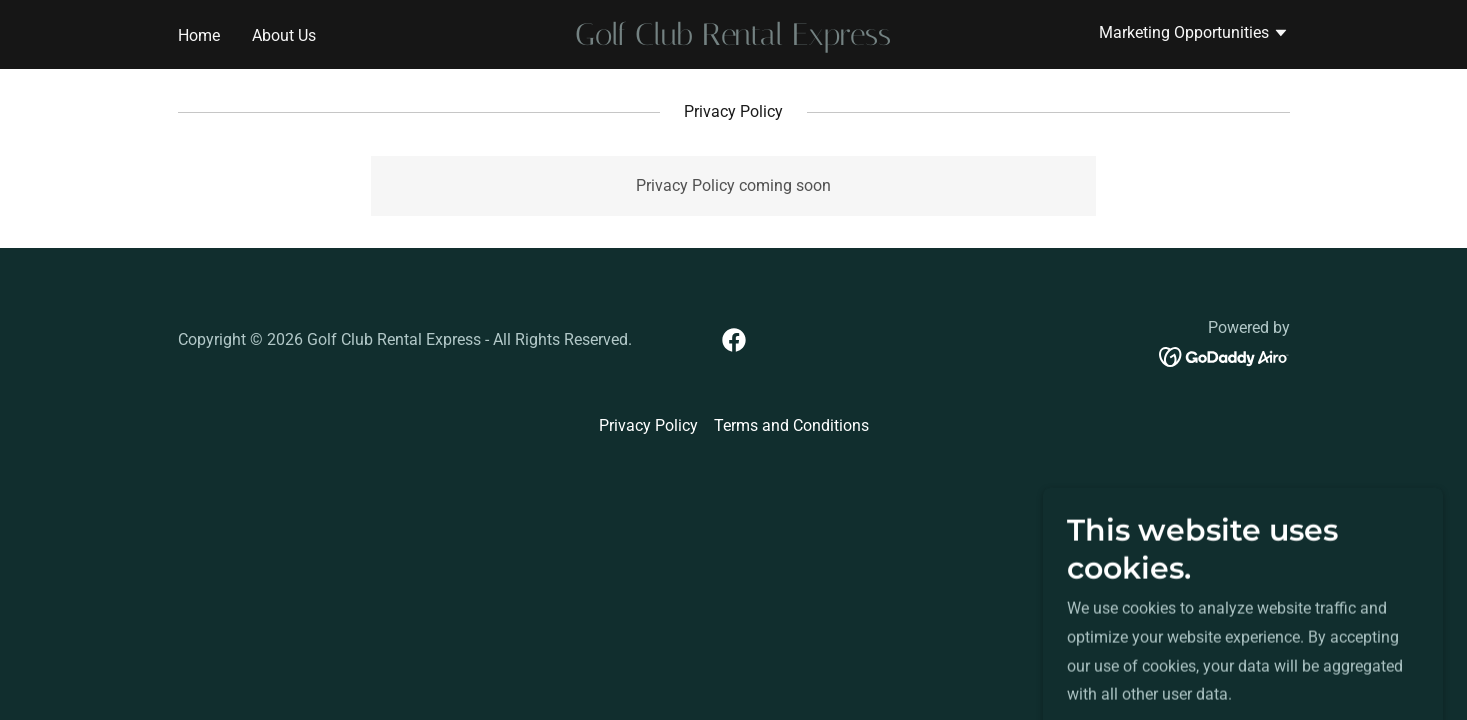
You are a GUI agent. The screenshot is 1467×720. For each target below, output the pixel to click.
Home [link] (199, 35)
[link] (733, 39)
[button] (1194, 35)
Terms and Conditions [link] (791, 425)
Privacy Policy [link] (648, 425)
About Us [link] (284, 35)
